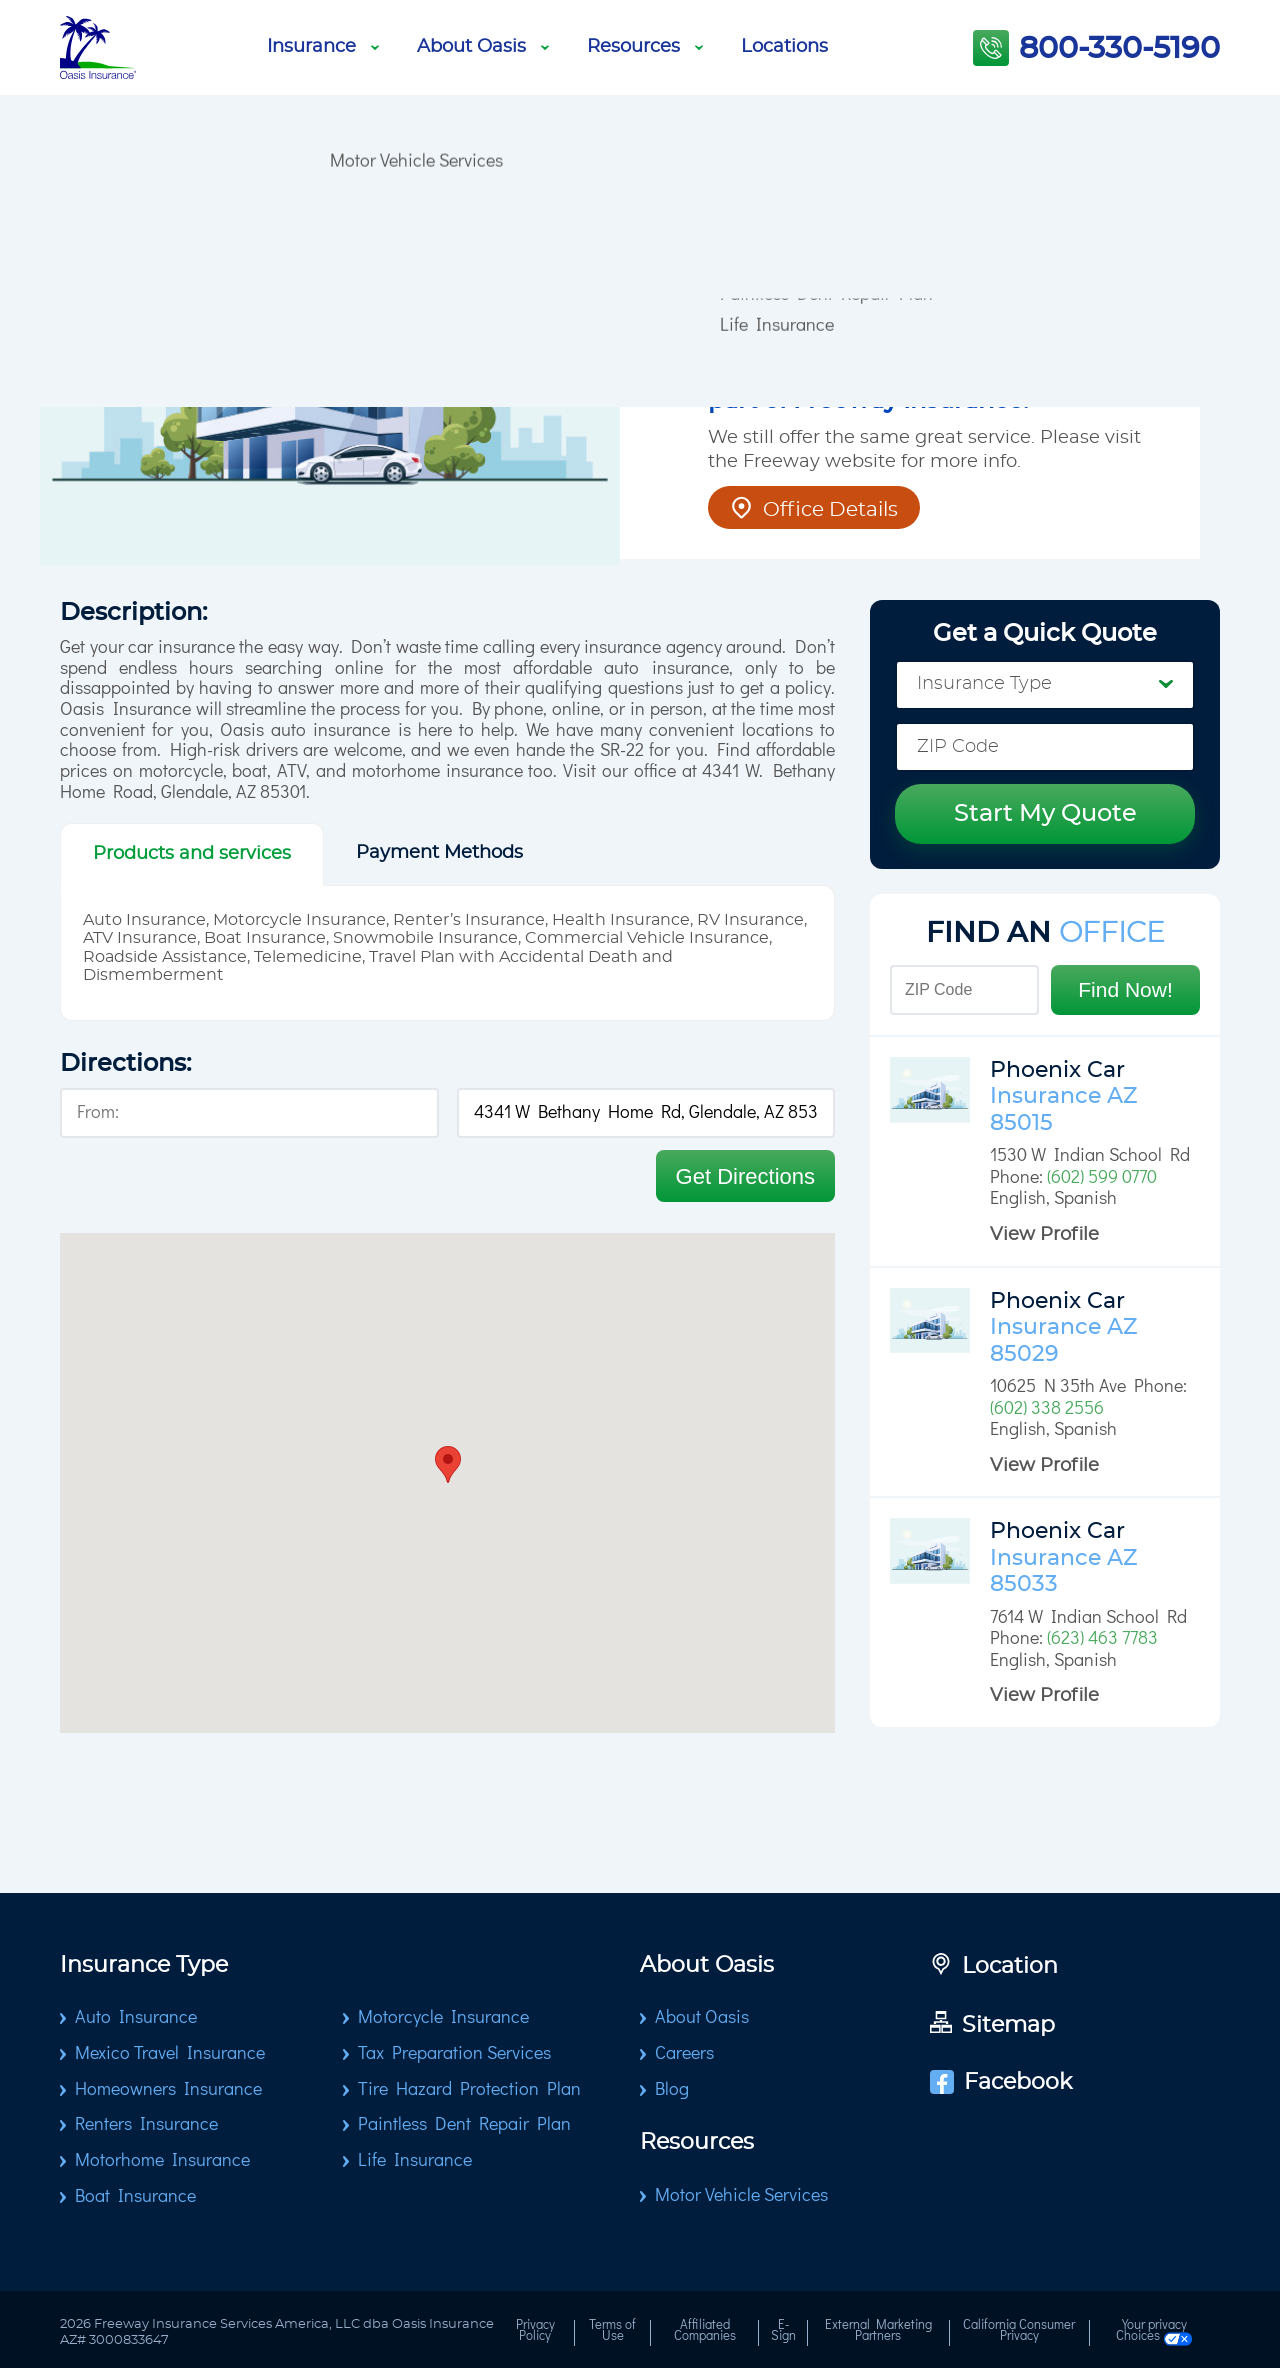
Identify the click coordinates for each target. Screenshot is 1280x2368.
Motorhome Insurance (162, 2161)
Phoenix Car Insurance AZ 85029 (1063, 1327)
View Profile (1044, 1235)
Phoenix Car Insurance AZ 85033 (1063, 1557)
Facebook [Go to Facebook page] (1001, 2082)
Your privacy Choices (1154, 2333)
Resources (645, 47)
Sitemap (992, 2025)
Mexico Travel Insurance (170, 2054)
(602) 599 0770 (1102, 1178)
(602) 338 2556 (1047, 1409)
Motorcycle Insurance (443, 2018)
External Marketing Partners (878, 2332)
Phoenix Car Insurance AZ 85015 (1063, 1096)
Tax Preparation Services (454, 2054)
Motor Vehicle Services (416, 15)
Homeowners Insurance (168, 2090)
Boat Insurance (135, 2197)
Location (994, 1967)
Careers (684, 2054)
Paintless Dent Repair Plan (464, 2125)
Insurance (323, 47)
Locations (784, 47)
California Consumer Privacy (1019, 2332)
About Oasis (483, 47)
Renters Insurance (146, 2125)
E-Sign (783, 2332)
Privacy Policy (535, 2332)
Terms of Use (612, 2332)
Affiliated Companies (705, 2332)
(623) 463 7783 (1102, 1639)
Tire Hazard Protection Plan (469, 2090)
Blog (347, 15)
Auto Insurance (136, 2018)
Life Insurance (777, 15)
